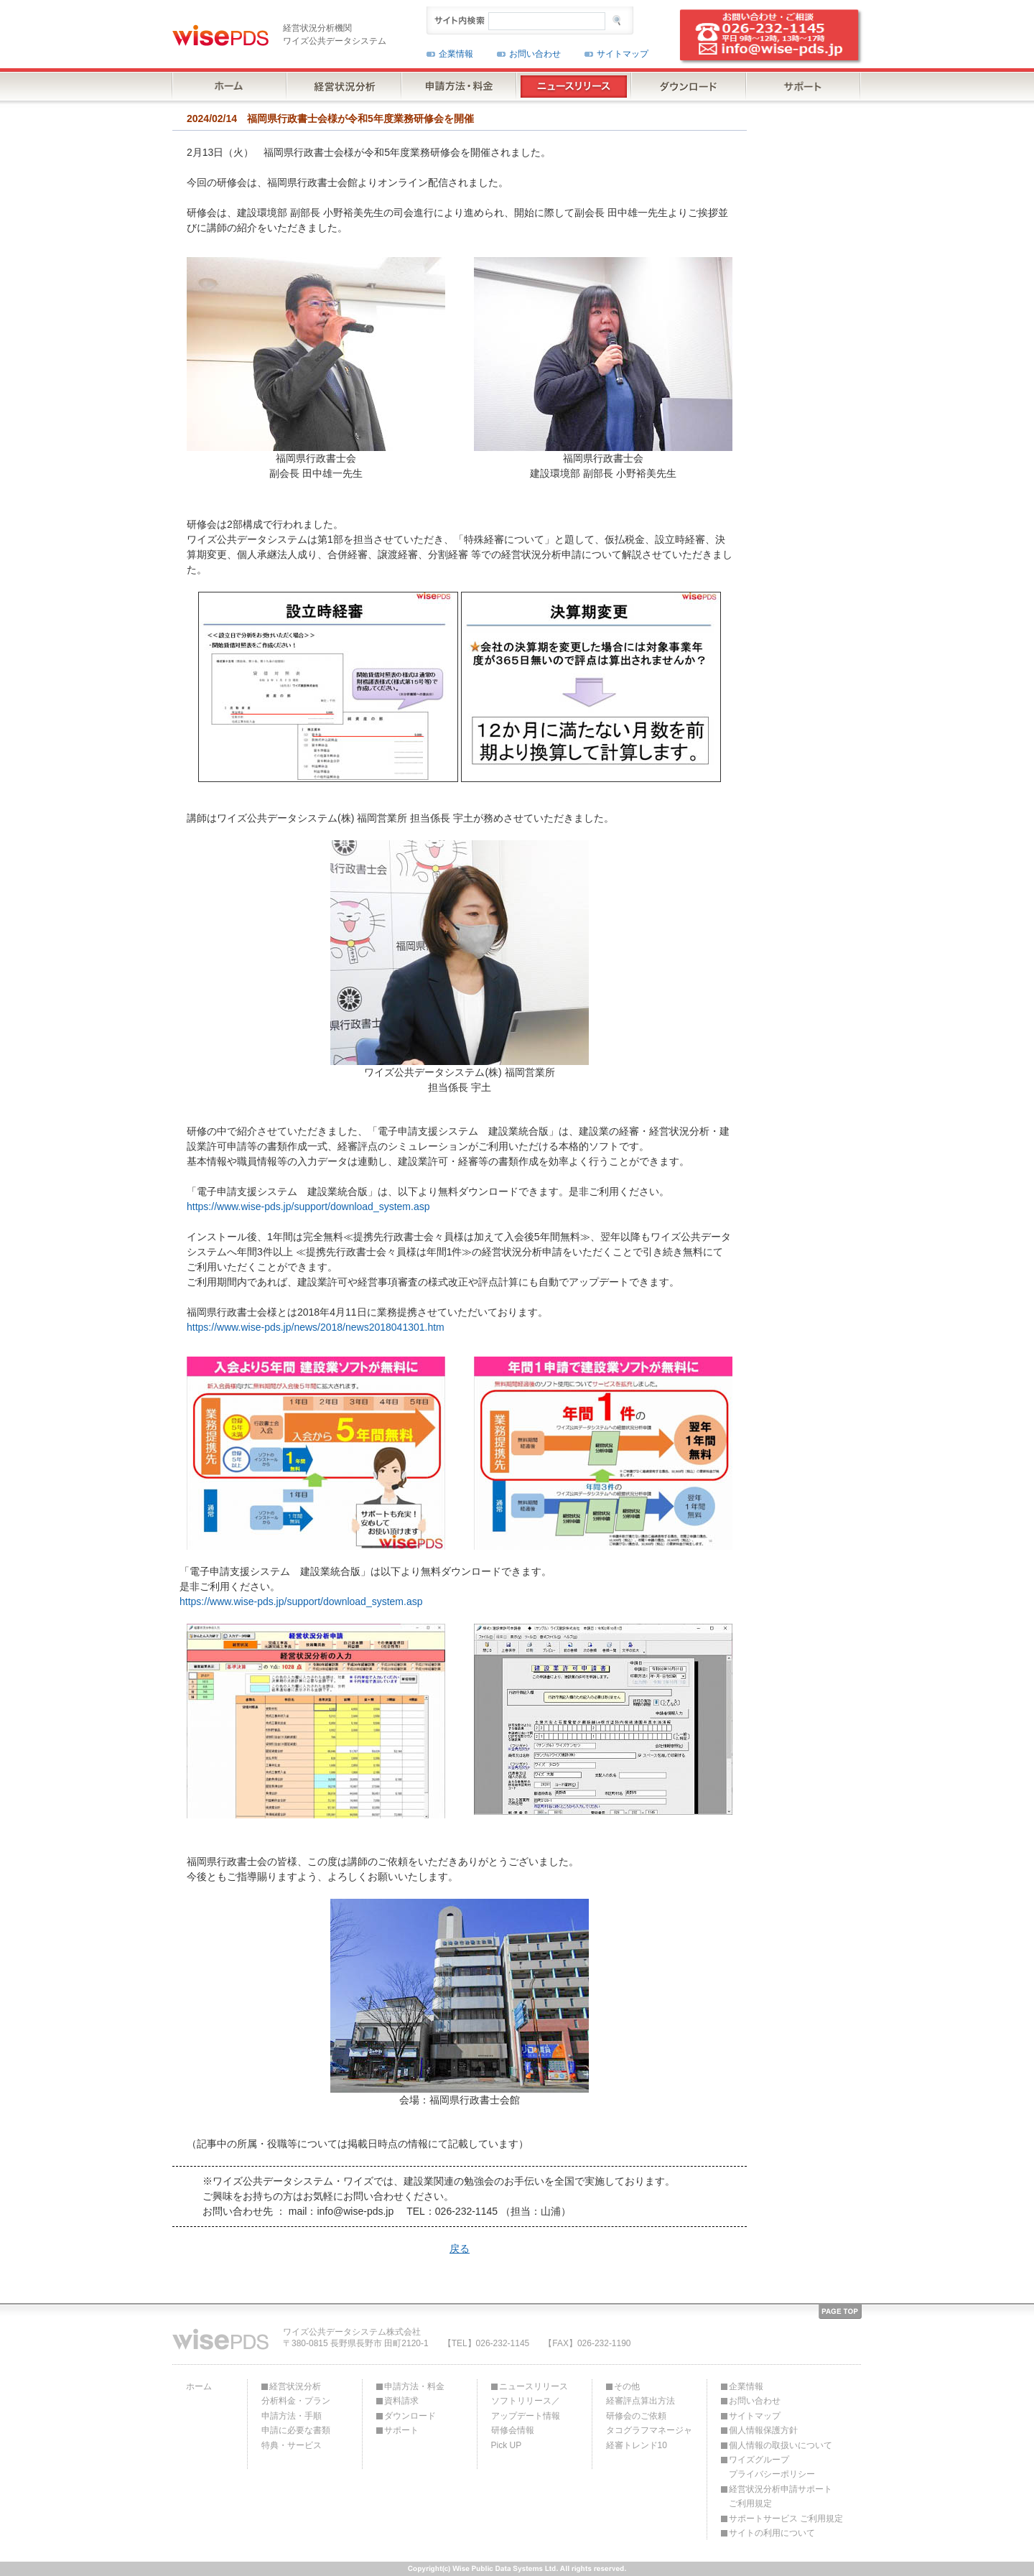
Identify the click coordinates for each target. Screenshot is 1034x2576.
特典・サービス (291, 2445)
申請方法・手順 (291, 2416)
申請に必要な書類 (295, 2430)
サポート (401, 2430)
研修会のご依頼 (636, 2416)
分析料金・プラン (295, 2401)
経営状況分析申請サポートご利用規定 (780, 2496)
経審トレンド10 (636, 2445)
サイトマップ (622, 54)
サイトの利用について (772, 2533)
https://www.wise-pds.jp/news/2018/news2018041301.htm (315, 1327)
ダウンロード (410, 2416)
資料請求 (401, 2401)
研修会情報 (512, 2430)
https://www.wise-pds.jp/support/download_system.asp (308, 1206)
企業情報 (456, 54)
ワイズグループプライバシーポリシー (772, 2467)
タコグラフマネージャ (649, 2430)
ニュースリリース (533, 2386)
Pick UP (506, 2445)
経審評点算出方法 (640, 2401)
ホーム (199, 2386)
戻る (460, 2248)
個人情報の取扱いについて (780, 2445)
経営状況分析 (295, 2386)
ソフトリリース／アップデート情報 (525, 2408)
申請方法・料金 (414, 2386)
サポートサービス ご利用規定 (786, 2519)
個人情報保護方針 (763, 2430)
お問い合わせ (535, 54)
